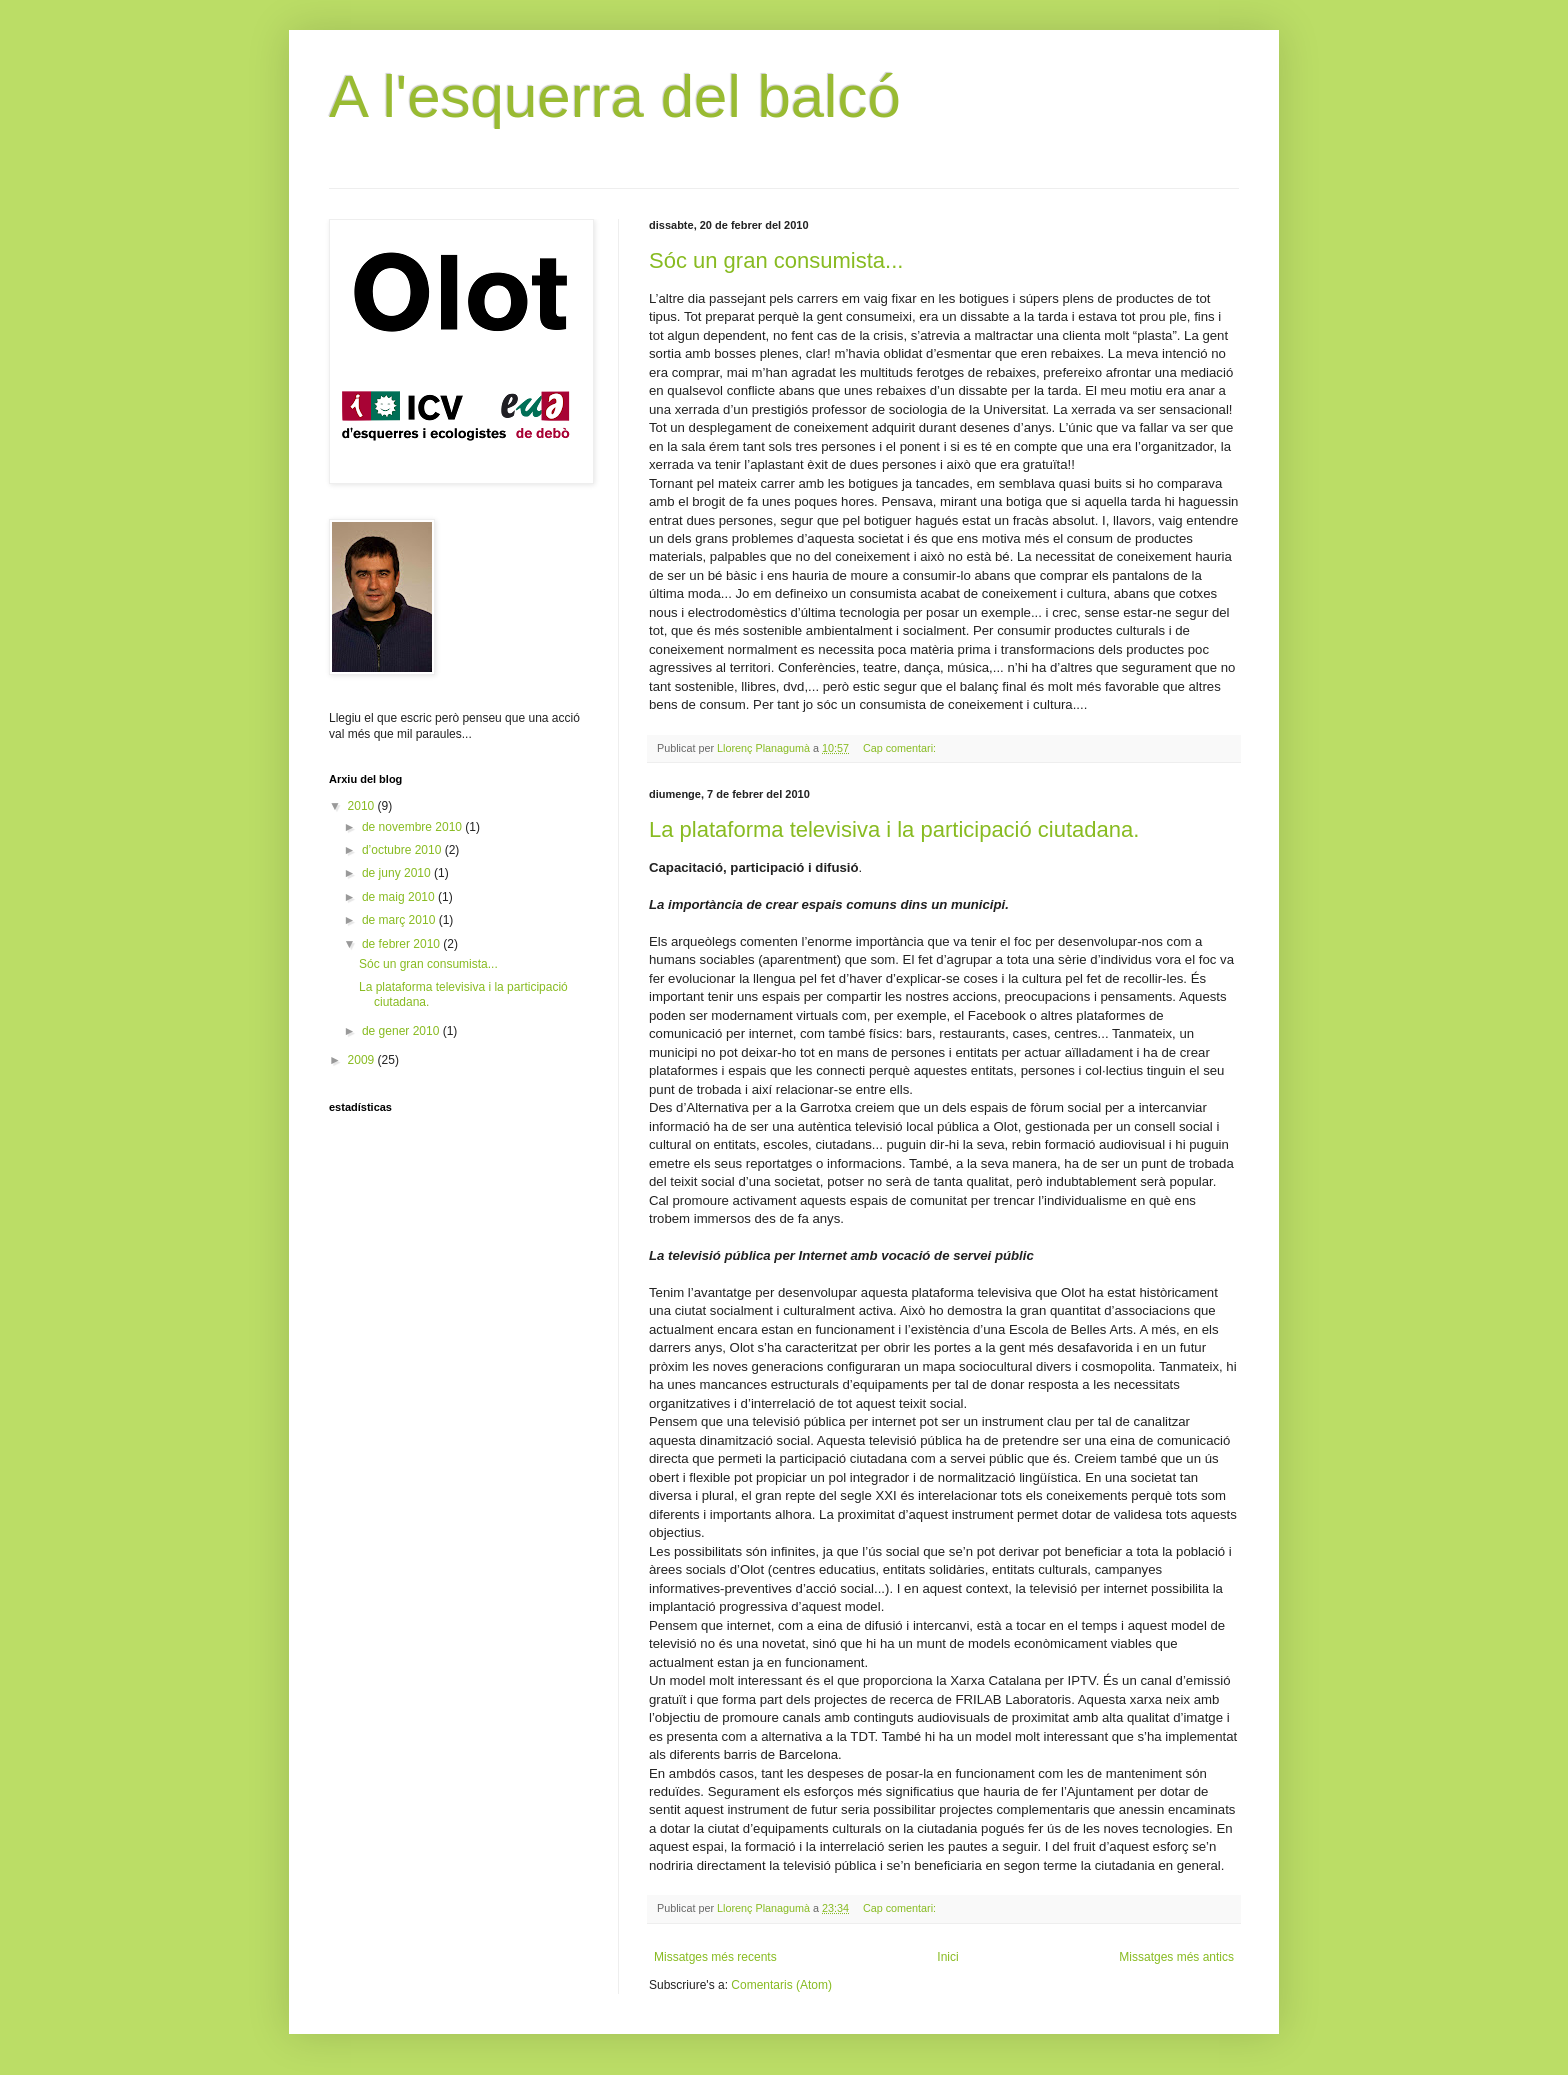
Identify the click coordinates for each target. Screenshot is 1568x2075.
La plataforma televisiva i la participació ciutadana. (894, 829)
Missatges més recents (715, 1957)
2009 (363, 1060)
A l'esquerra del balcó (615, 96)
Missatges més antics (1176, 1957)
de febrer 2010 (402, 944)
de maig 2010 (400, 897)
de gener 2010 (402, 1031)
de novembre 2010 (413, 827)
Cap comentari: (901, 748)
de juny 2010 (398, 873)
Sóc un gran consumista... (776, 260)
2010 (363, 806)
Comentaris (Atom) (781, 1985)
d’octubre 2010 (403, 850)
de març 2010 (400, 920)
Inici (947, 1957)
